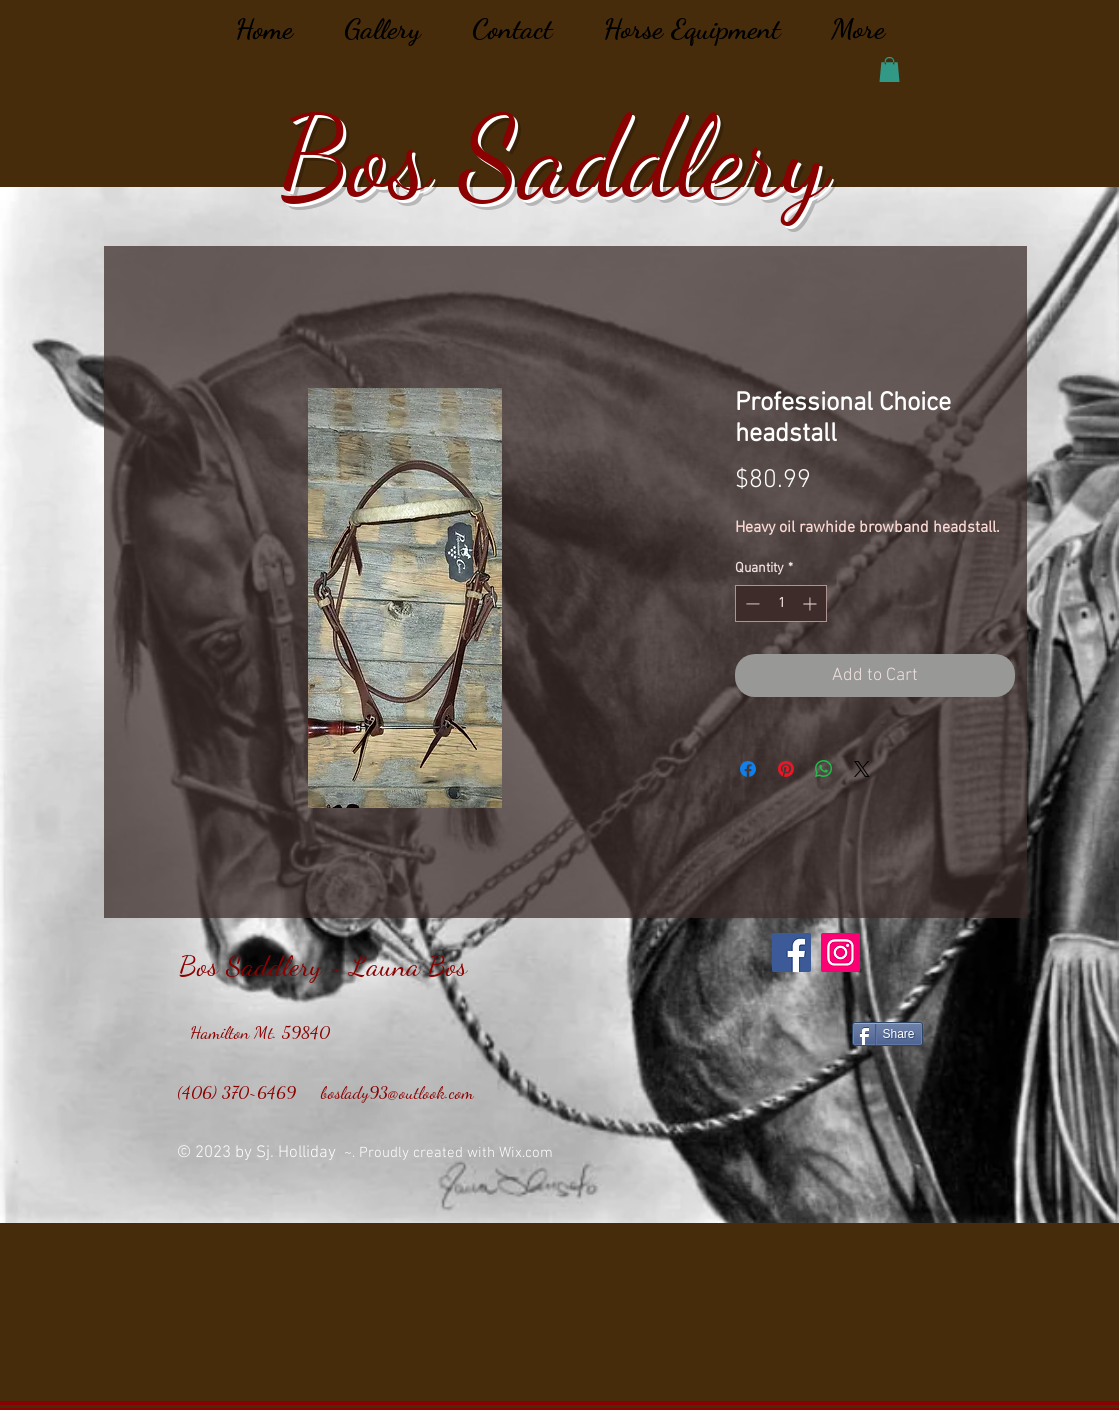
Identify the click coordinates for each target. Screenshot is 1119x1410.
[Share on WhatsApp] (824, 769)
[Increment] (811, 603)
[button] (889, 69)
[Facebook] (791, 952)
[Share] (887, 1034)
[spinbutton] (781, 603)
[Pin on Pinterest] (786, 769)
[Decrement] (750, 603)
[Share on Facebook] (748, 769)
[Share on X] (862, 769)
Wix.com (528, 1153)
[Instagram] (840, 952)
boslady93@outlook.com (397, 1092)
